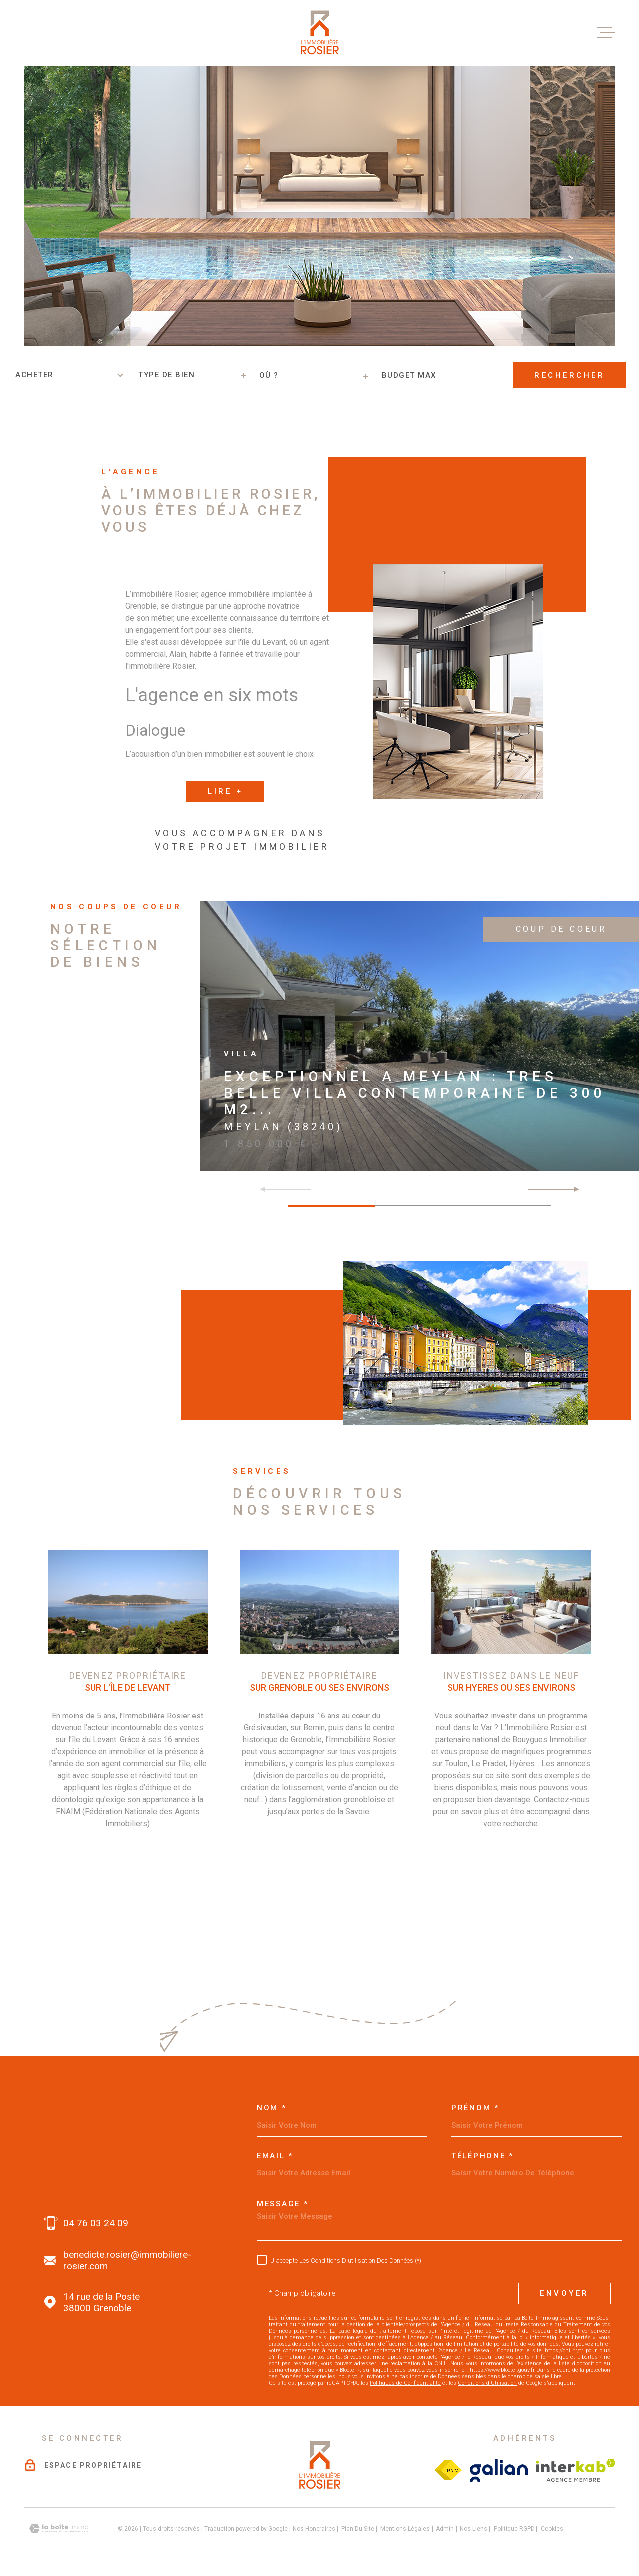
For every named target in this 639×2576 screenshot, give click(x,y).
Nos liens (473, 2528)
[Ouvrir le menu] (606, 33)
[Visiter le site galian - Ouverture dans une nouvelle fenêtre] (499, 2469)
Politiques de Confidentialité (405, 2382)
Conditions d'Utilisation (487, 2382)
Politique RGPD (514, 2528)
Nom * (272, 2107)
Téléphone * (482, 2155)
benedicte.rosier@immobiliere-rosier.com (127, 2259)
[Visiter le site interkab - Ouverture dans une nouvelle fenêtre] (575, 2469)
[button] (572, 1188)
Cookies (552, 2528)
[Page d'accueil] (319, 33)
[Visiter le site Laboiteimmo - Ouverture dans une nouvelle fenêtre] (59, 2528)
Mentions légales (405, 2528)
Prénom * (475, 2107)
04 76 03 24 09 (95, 2222)
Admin (445, 2528)
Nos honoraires (314, 2528)
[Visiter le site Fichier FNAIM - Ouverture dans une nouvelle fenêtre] (448, 2470)
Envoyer (564, 2292)
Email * (275, 2155)
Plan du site (357, 2528)
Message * (282, 2203)
